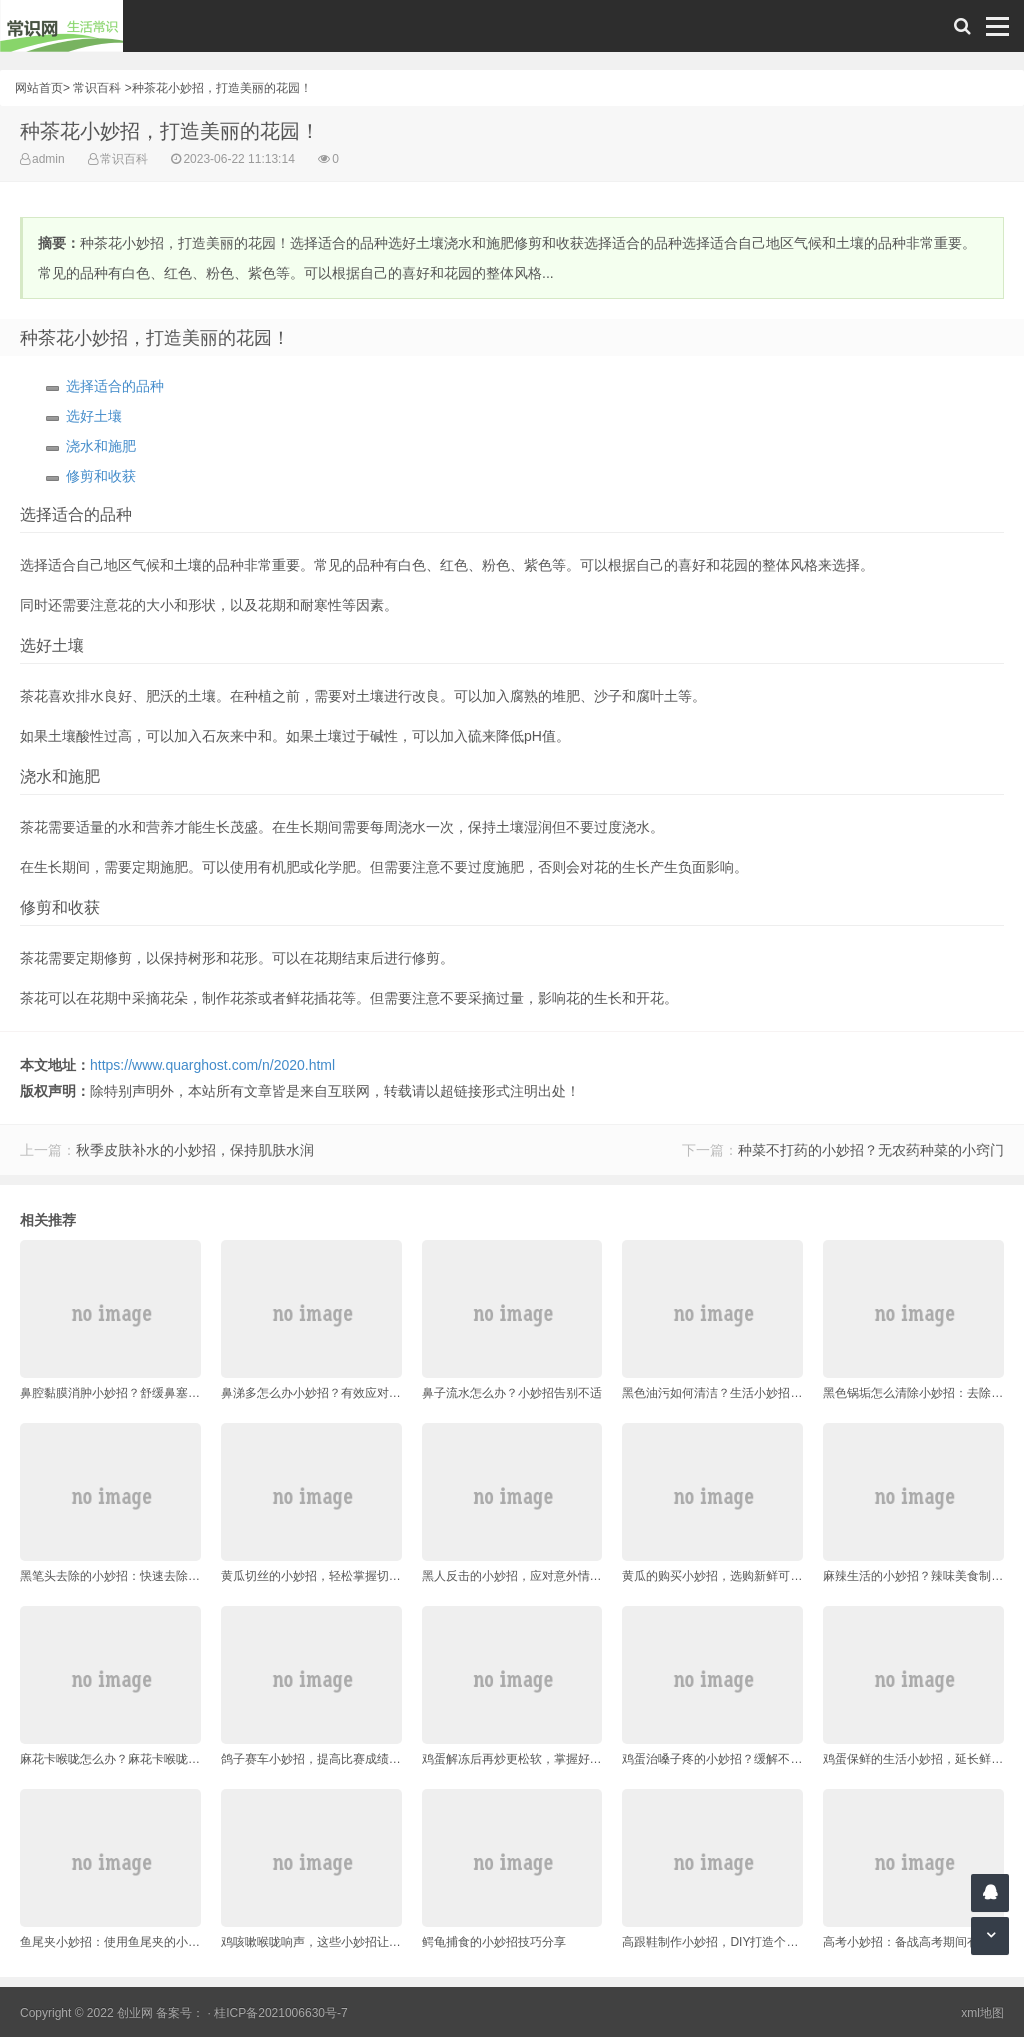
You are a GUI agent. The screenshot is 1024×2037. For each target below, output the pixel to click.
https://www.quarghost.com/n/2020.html (212, 1065)
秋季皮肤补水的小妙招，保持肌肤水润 (195, 1150)
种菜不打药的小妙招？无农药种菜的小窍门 (871, 1150)
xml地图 (982, 2013)
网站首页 (39, 88)
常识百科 (97, 88)
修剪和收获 (101, 476)
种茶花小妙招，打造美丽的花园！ (222, 88)
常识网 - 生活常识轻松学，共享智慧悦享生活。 (61, 26)
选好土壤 (94, 416)
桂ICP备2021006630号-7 (280, 2013)
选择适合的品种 (115, 386)
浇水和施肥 (101, 446)
